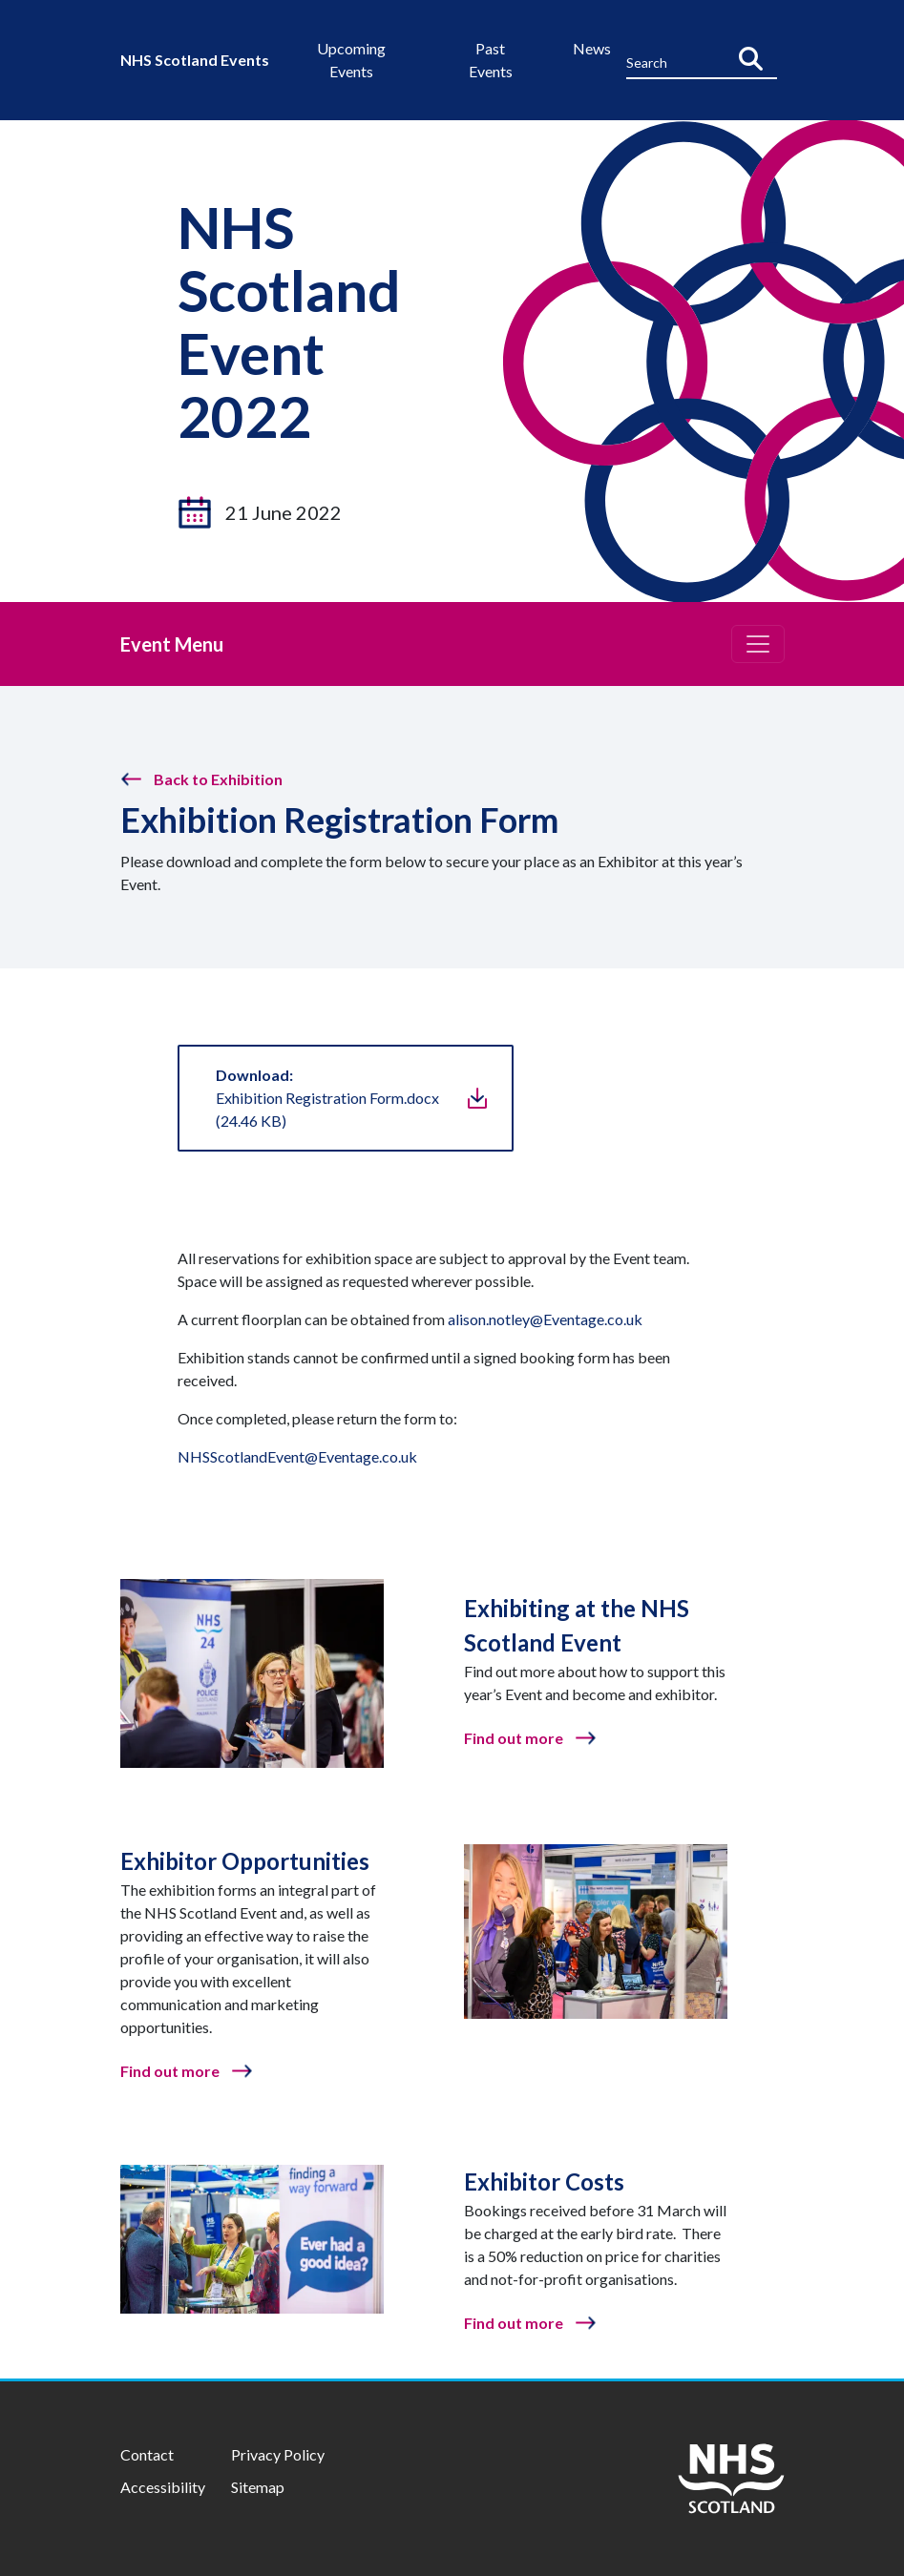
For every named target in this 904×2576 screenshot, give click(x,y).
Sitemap (257, 2487)
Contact (147, 2454)
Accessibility (162, 2487)
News (592, 48)
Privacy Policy (278, 2454)
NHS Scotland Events (194, 60)
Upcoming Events (351, 59)
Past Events (491, 59)
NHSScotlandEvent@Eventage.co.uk (297, 1456)
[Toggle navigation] (758, 644)
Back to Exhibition (218, 779)
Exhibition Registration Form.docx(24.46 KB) (327, 1098)
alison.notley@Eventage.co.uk (545, 1319)
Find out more (513, 1738)
